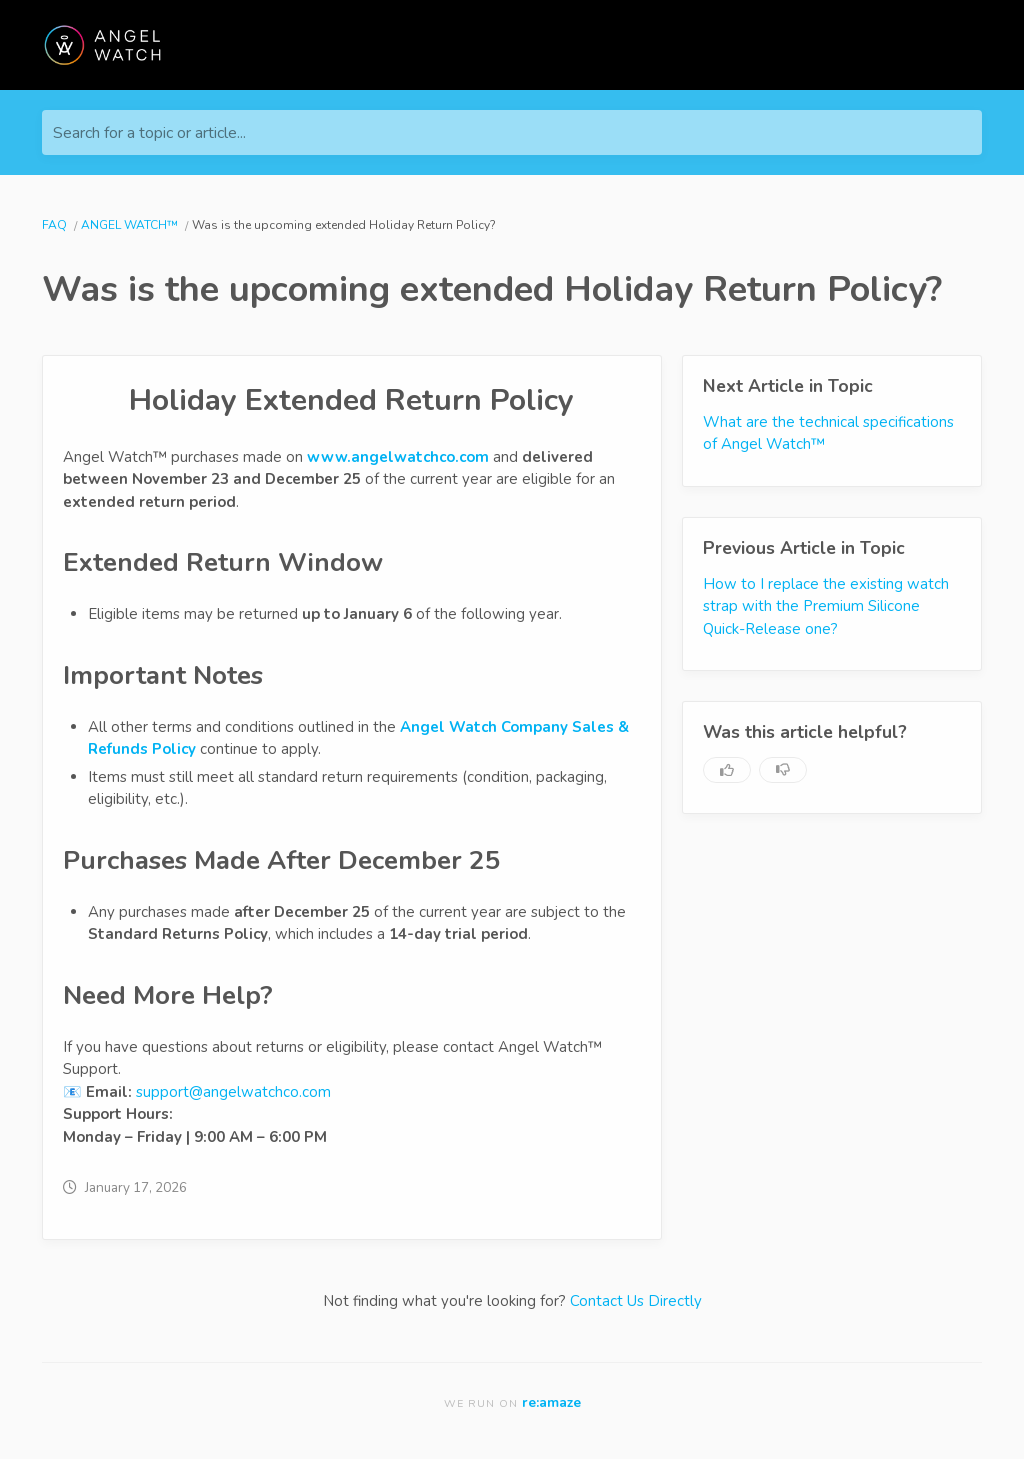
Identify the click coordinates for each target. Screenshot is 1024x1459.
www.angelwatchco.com (398, 457)
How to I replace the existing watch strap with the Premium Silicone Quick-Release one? (826, 606)
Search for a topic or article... (149, 133)
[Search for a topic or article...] (512, 132)
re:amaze (551, 1402)
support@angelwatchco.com (233, 1092)
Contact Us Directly (636, 1301)
